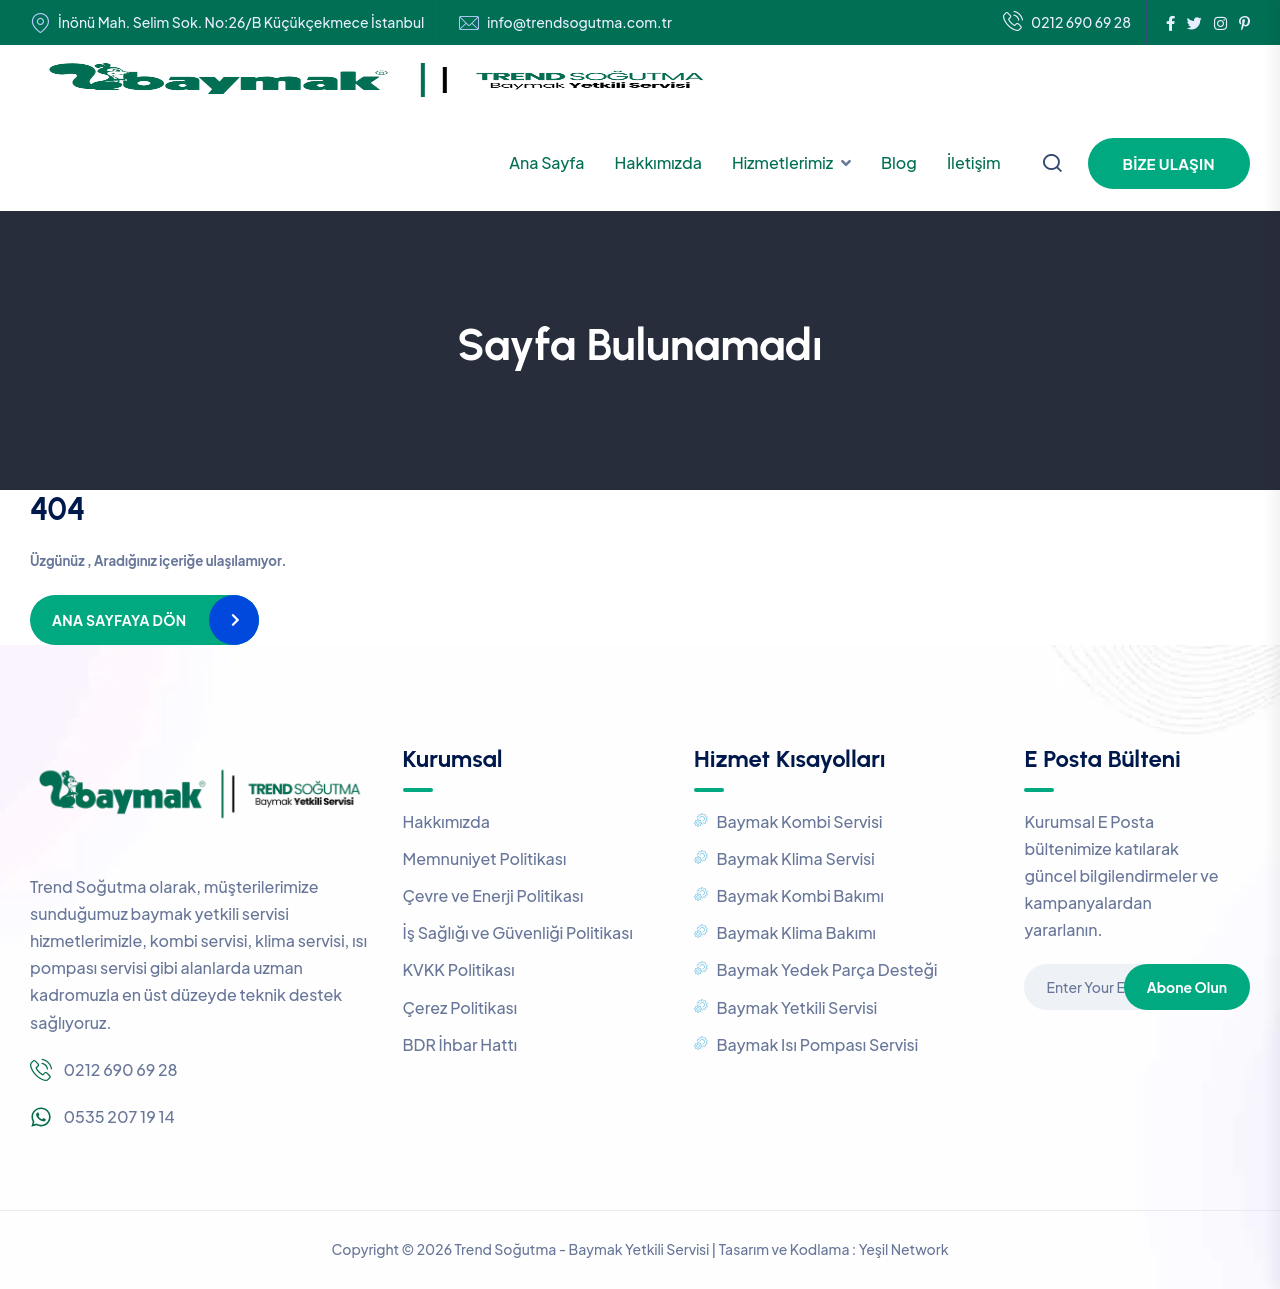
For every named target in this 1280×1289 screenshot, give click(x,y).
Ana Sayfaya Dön (119, 620)
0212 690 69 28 (1067, 23)
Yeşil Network (904, 1249)
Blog (899, 162)
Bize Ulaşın (1169, 163)
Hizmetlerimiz (782, 162)
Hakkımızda (658, 162)
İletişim (974, 162)
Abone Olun (1187, 987)
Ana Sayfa (546, 162)
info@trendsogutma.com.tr (579, 22)
